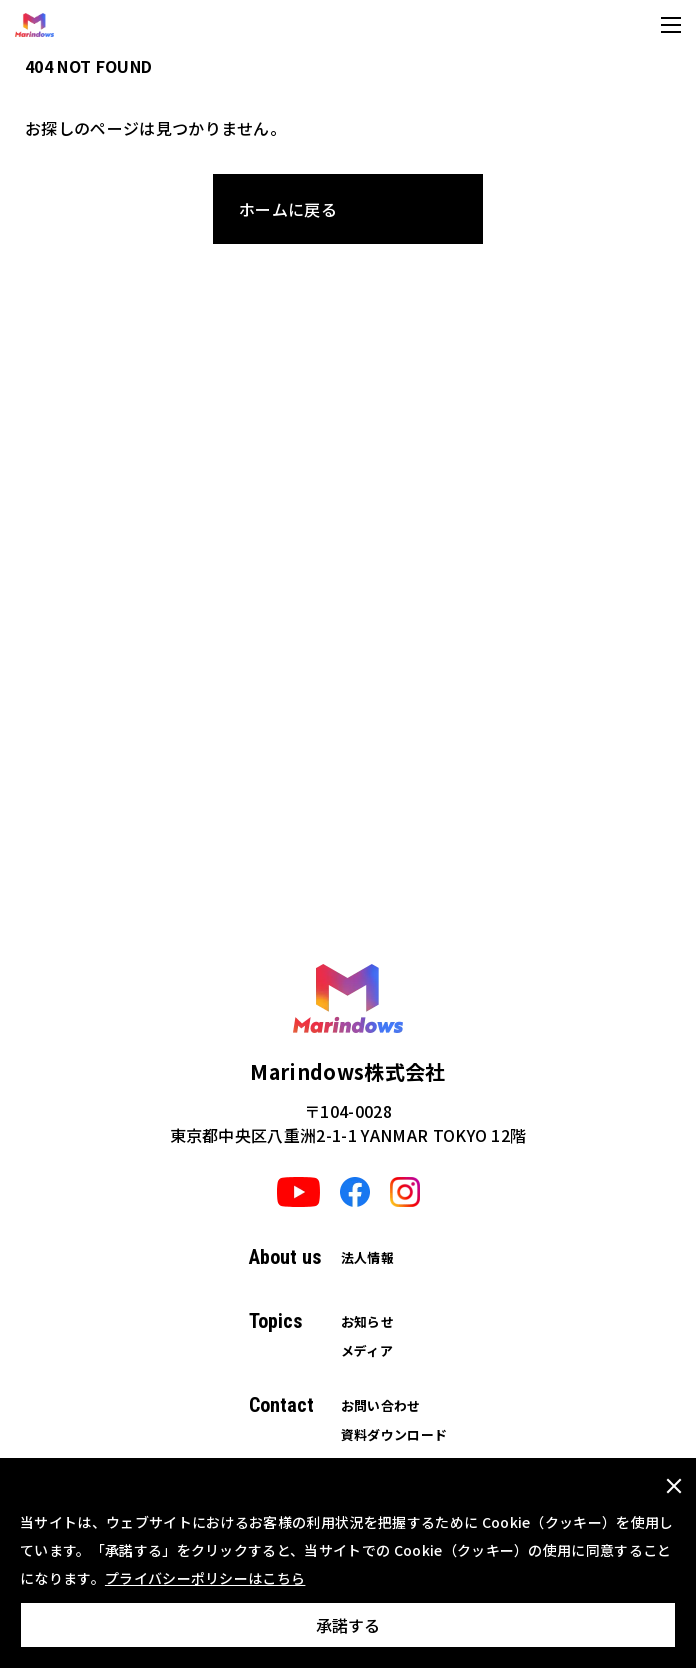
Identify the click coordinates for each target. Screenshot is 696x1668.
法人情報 (367, 1257)
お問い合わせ (381, 1405)
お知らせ (367, 1321)
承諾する (348, 1625)
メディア (367, 1350)
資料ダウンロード (394, 1434)
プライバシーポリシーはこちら (205, 1578)
